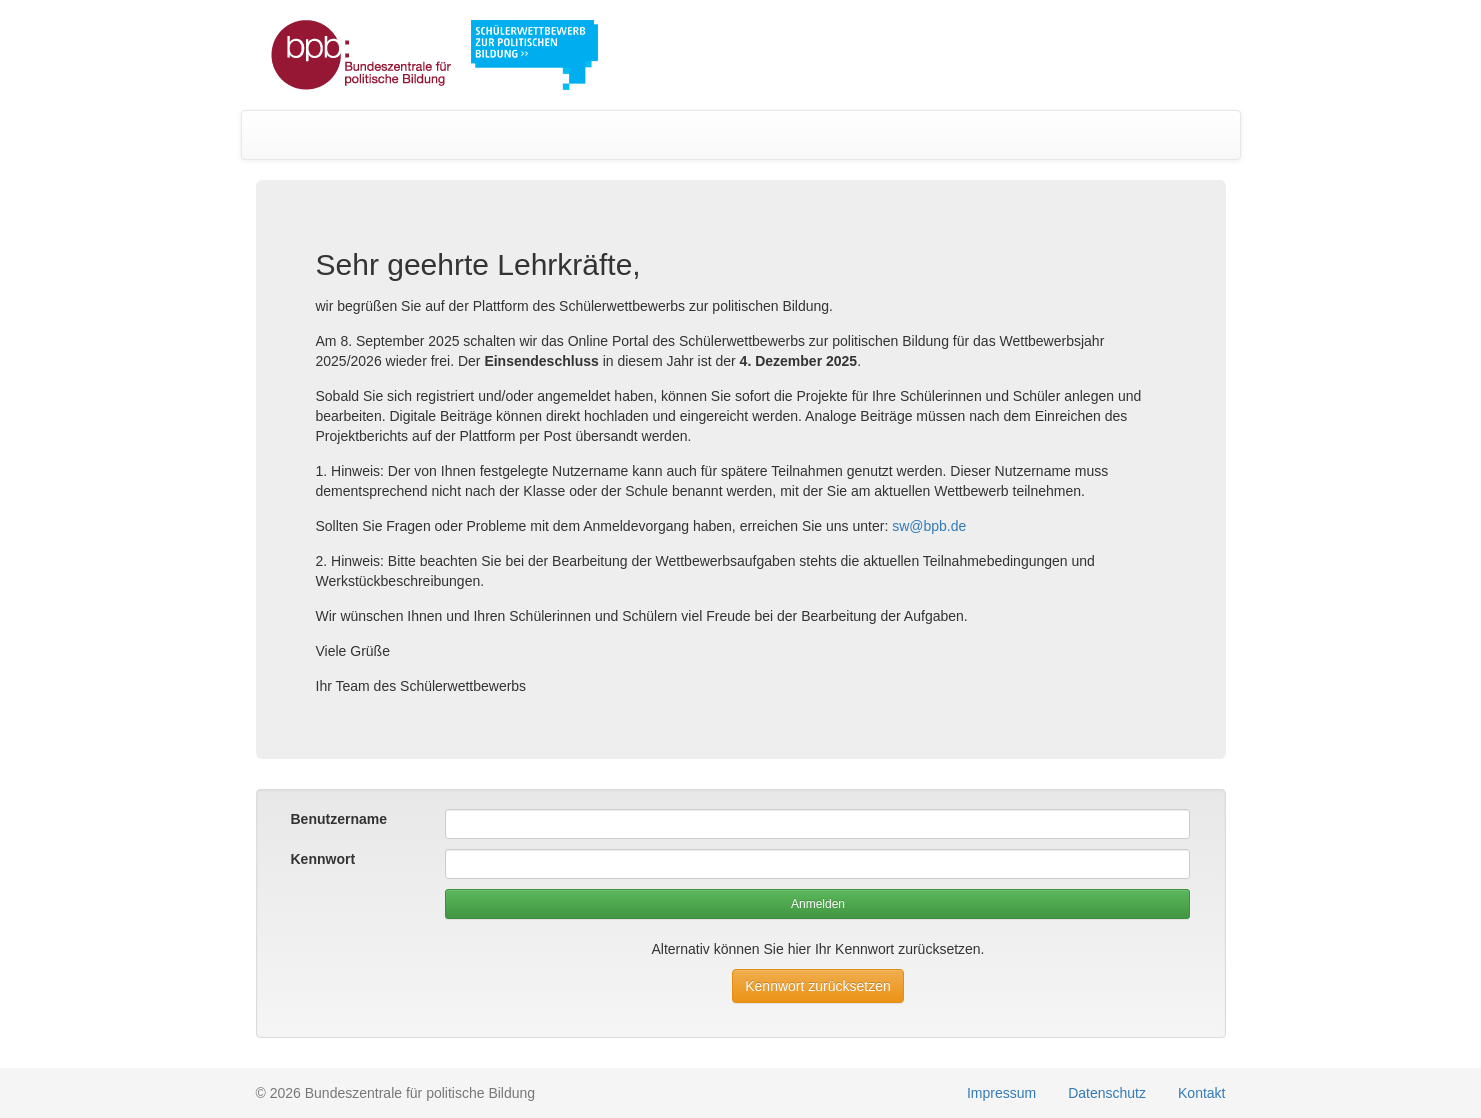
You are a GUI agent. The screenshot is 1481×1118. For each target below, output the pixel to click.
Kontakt (1201, 1093)
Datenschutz (1107, 1093)
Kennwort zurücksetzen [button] (818, 986)
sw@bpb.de (929, 526)
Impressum (1001, 1093)
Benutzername (339, 819)
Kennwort (323, 859)
